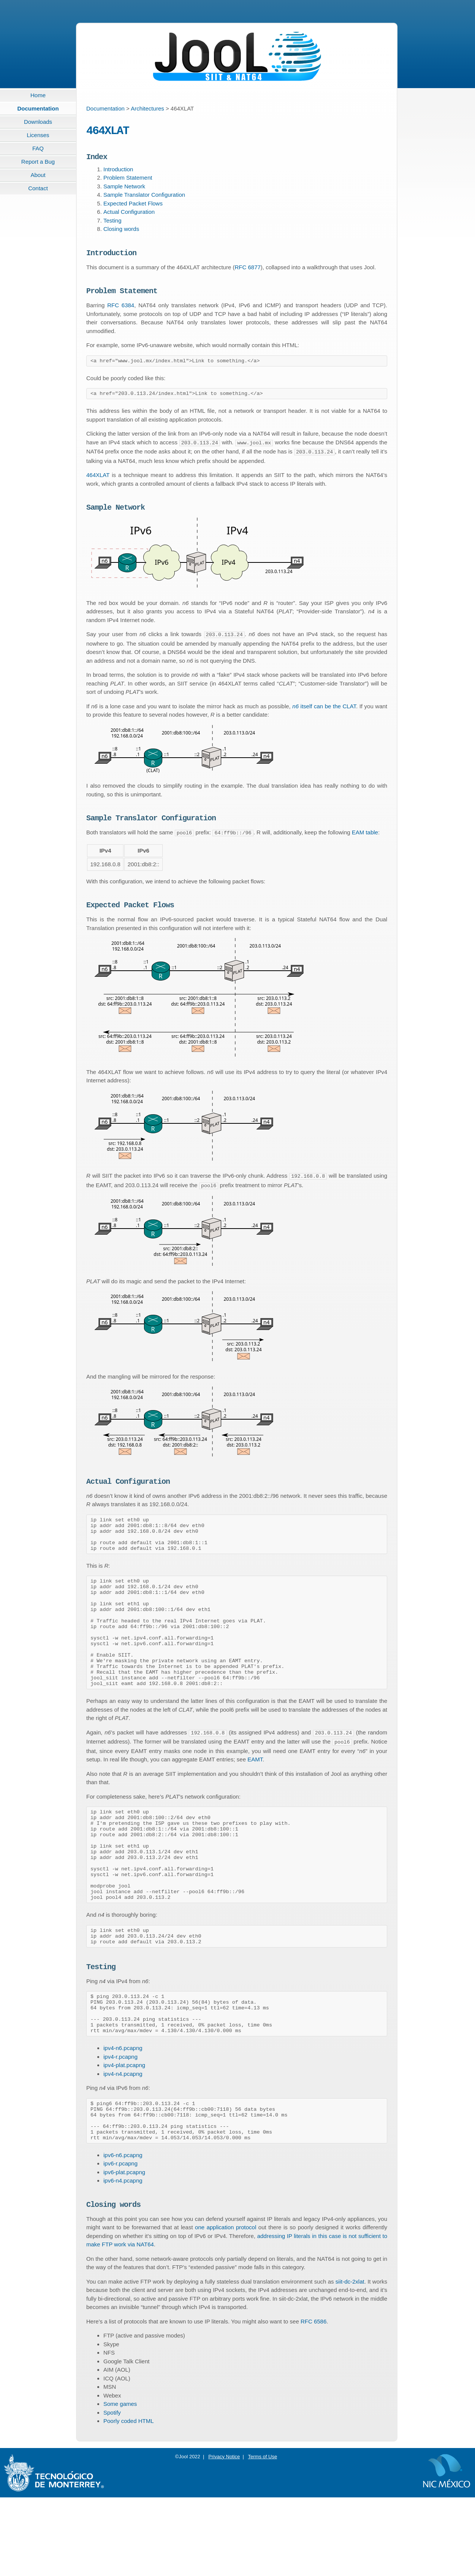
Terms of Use (262, 2535)
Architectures (147, 108)
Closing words (121, 233)
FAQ (38, 148)
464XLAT (97, 483)
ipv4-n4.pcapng (122, 2143)
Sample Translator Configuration (144, 199)
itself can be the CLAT (324, 715)
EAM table (365, 842)
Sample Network (124, 190)
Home (38, 95)
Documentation (38, 108)
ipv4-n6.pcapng (122, 2117)
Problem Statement (127, 181)
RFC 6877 (247, 273)
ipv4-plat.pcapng (124, 2134)
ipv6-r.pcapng (120, 2240)
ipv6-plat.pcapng (124, 2249)
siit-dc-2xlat (350, 2360)
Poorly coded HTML (128, 2499)
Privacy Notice (224, 2535)
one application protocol (225, 2306)
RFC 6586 (313, 2400)
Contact (38, 188)
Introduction (118, 173)
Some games (120, 2482)
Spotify (112, 2491)
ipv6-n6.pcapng (122, 2232)
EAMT (255, 1797)
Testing (112, 224)
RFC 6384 (120, 312)
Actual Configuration (129, 216)
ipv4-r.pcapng (120, 2126)
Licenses (38, 135)
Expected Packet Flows (133, 207)
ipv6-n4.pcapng (122, 2257)
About (37, 175)
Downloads (38, 121)
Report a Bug (38, 161)
